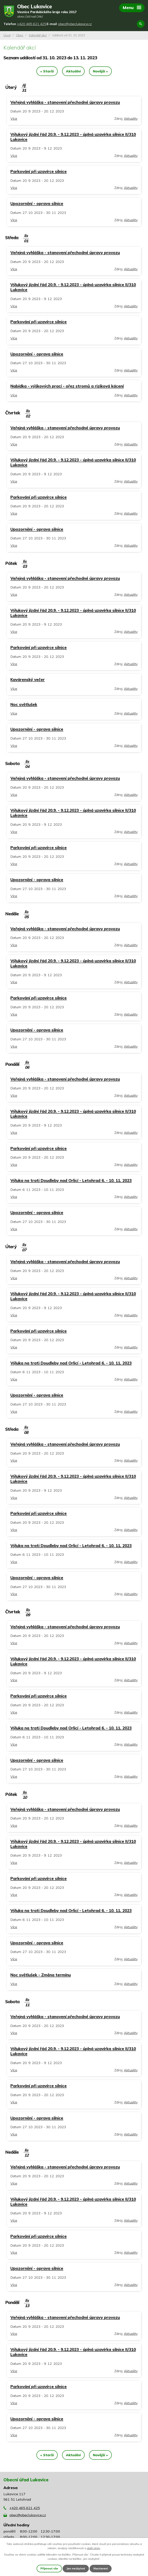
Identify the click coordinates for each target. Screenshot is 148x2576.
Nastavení (100, 2568)
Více (13, 118)
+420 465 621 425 (24, 2508)
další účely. (93, 2548)
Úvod (6, 35)
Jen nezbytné (75, 2568)
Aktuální (73, 71)
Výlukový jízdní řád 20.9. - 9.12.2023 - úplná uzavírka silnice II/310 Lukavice (73, 137)
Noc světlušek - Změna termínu (40, 1974)
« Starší (47, 71)
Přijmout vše (49, 2568)
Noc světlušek (23, 704)
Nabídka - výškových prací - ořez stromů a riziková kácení (67, 386)
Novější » (100, 71)
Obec (19, 35)
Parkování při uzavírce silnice (38, 171)
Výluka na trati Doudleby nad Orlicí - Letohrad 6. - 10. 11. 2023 (71, 1180)
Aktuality (131, 118)
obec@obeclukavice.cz (27, 2515)
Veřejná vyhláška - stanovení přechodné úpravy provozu (65, 102)
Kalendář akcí (38, 35)
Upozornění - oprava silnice (36, 203)
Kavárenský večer (27, 679)
